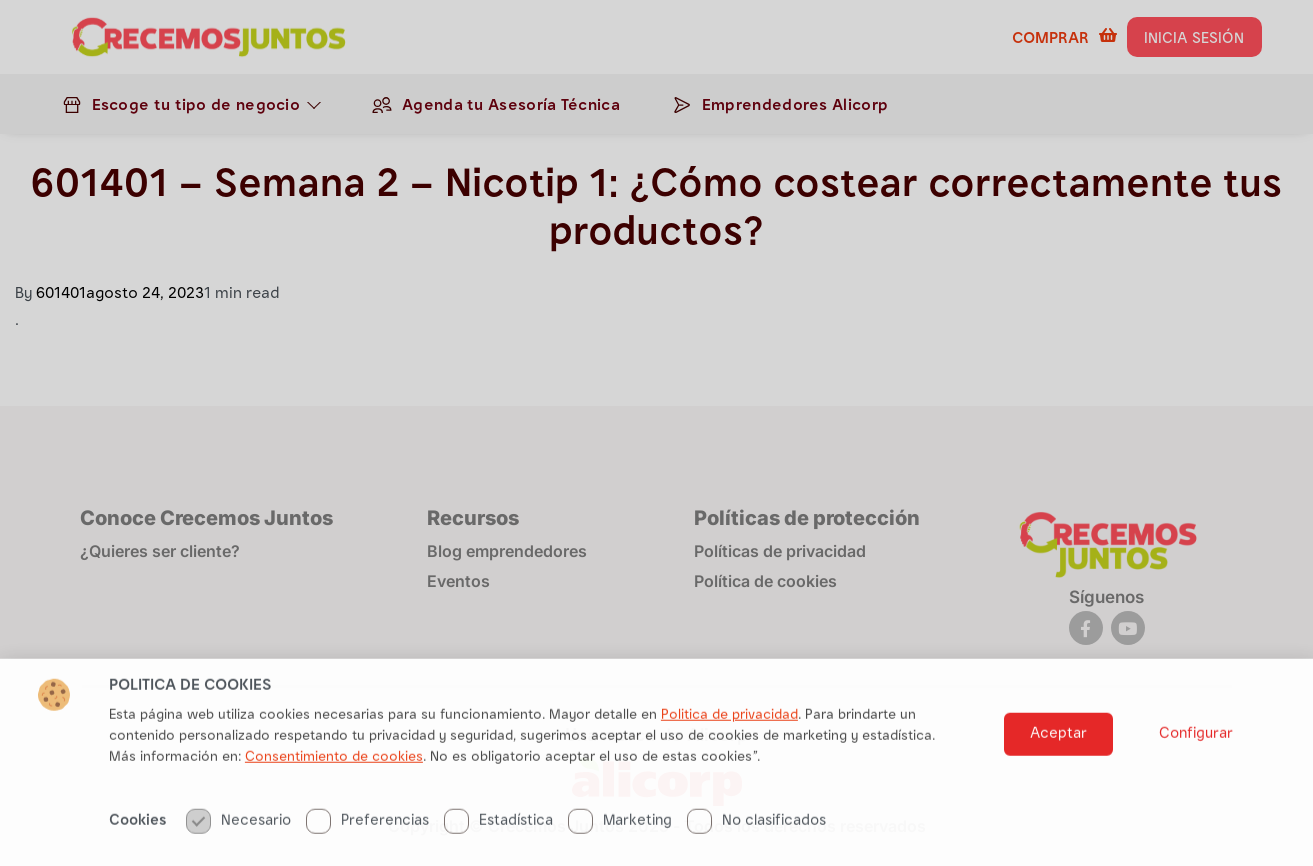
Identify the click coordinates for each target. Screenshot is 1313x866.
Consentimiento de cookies (334, 804)
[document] (656, 433)
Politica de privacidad (729, 762)
